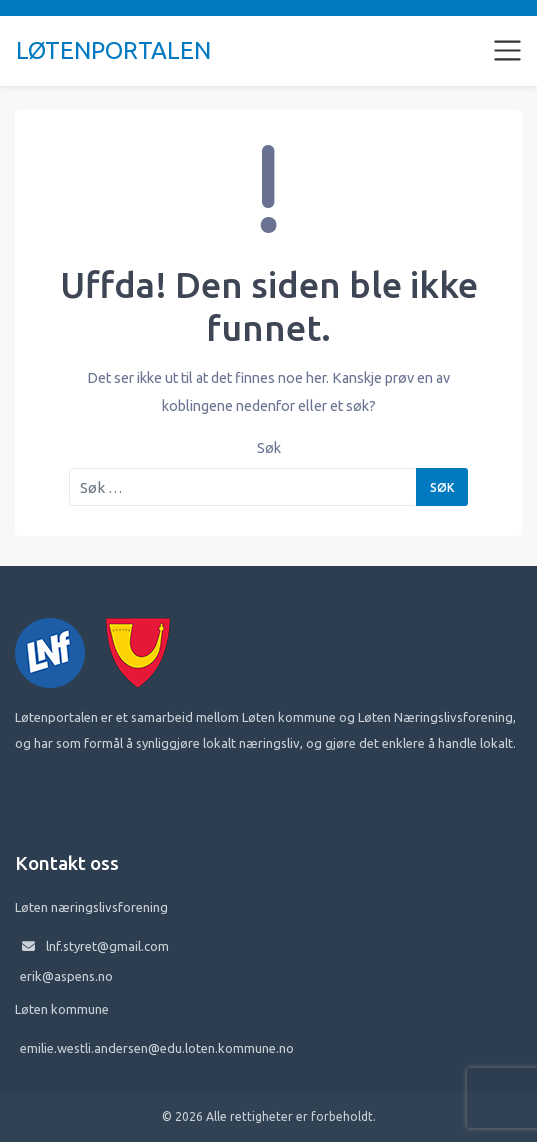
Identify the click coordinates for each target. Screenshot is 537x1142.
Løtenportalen (113, 50)
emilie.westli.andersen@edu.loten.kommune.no (157, 1048)
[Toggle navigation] (508, 51)
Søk (269, 448)
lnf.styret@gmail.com (107, 946)
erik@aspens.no (66, 976)
